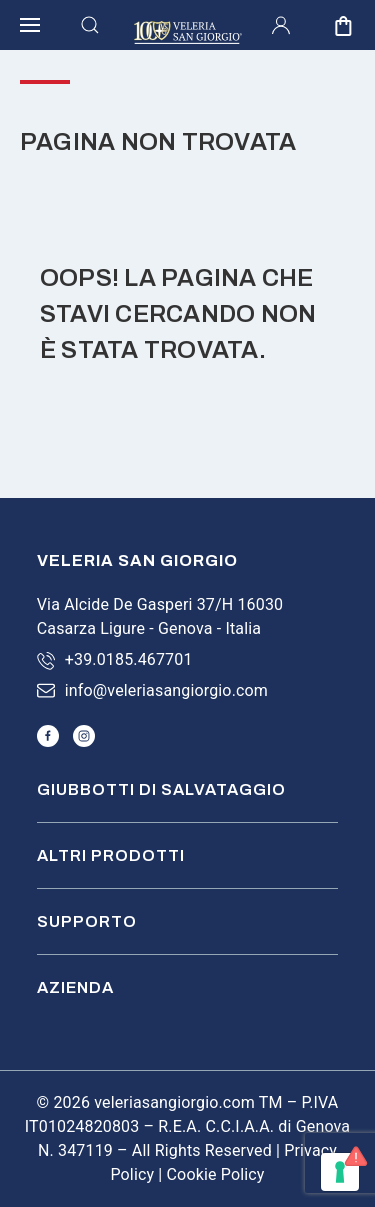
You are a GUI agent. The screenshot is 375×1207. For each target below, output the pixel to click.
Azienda (75, 987)
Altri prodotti (111, 855)
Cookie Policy (216, 1174)
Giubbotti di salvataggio (161, 789)
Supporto (87, 921)
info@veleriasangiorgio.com (166, 690)
